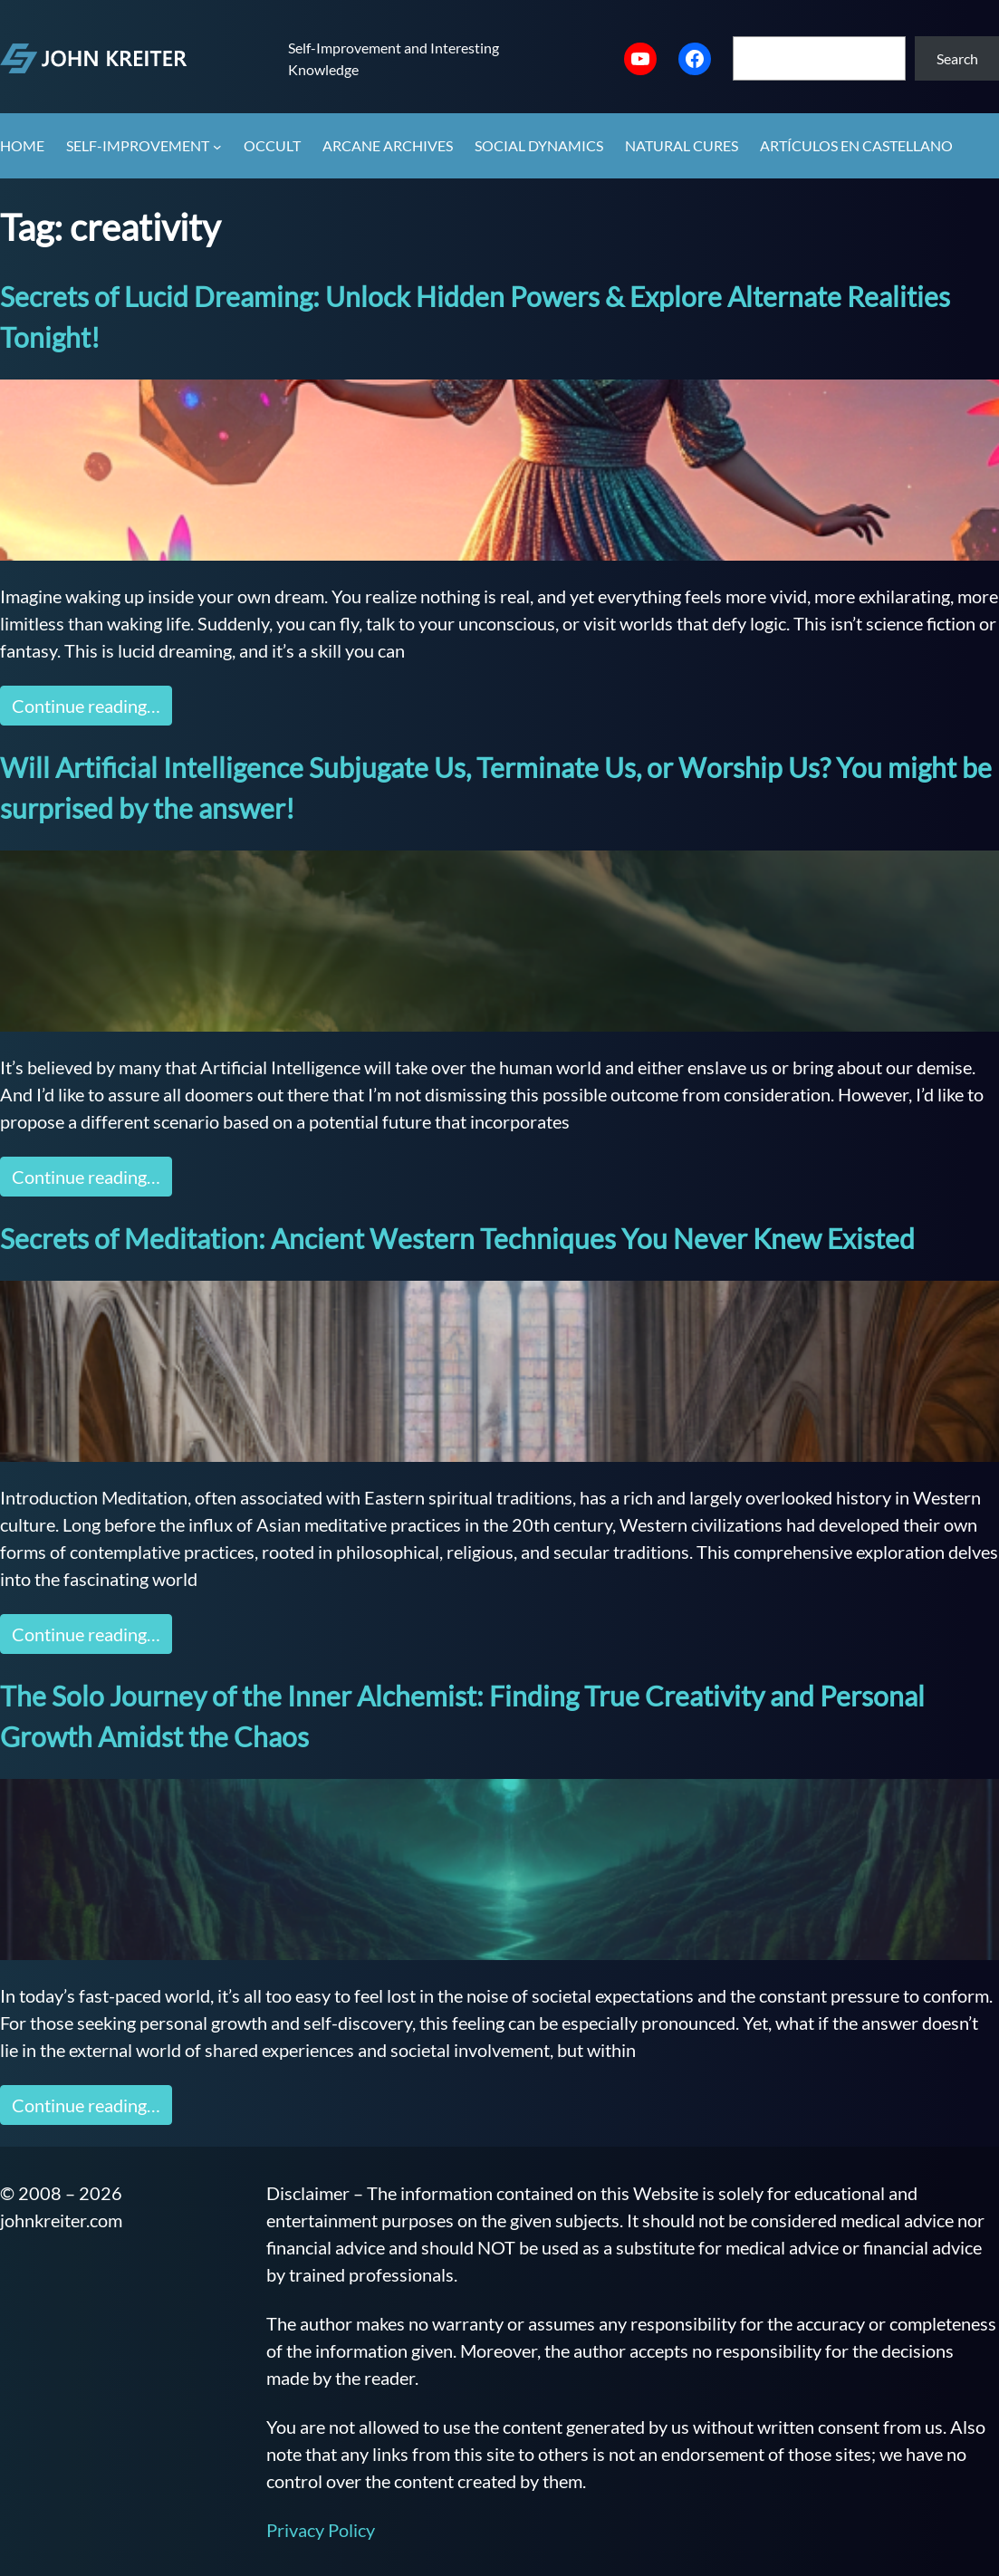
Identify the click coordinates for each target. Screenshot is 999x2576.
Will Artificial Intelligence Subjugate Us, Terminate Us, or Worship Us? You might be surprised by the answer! (496, 787)
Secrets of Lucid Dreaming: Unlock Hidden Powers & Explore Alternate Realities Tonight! (475, 316)
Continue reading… (86, 705)
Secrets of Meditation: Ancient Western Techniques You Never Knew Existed (457, 1238)
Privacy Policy (320, 2530)
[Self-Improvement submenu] (217, 146)
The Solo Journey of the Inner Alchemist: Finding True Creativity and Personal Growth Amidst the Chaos (462, 1716)
